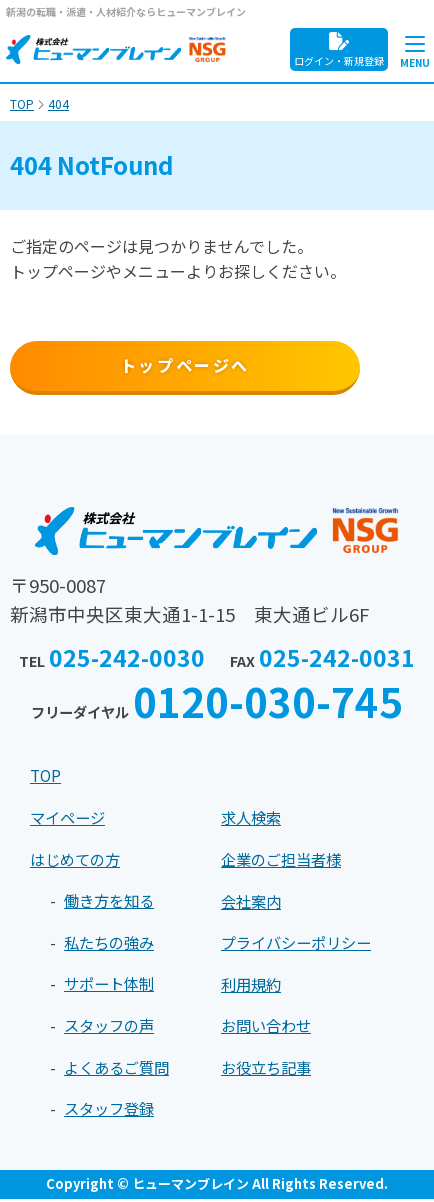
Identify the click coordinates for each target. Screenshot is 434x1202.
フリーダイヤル (217, 705)
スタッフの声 (112, 1028)
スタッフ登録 (112, 1112)
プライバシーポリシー (301, 946)
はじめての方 (78, 862)
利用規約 (253, 987)
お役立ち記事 (269, 1070)
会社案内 (253, 904)
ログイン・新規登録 (339, 50)
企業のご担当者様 (285, 863)
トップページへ (185, 365)
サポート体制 (112, 987)
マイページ (70, 821)
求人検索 (253, 821)
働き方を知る (112, 904)
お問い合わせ (269, 1029)
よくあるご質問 (120, 1070)
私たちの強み (112, 945)
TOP (47, 779)
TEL (111, 662)
